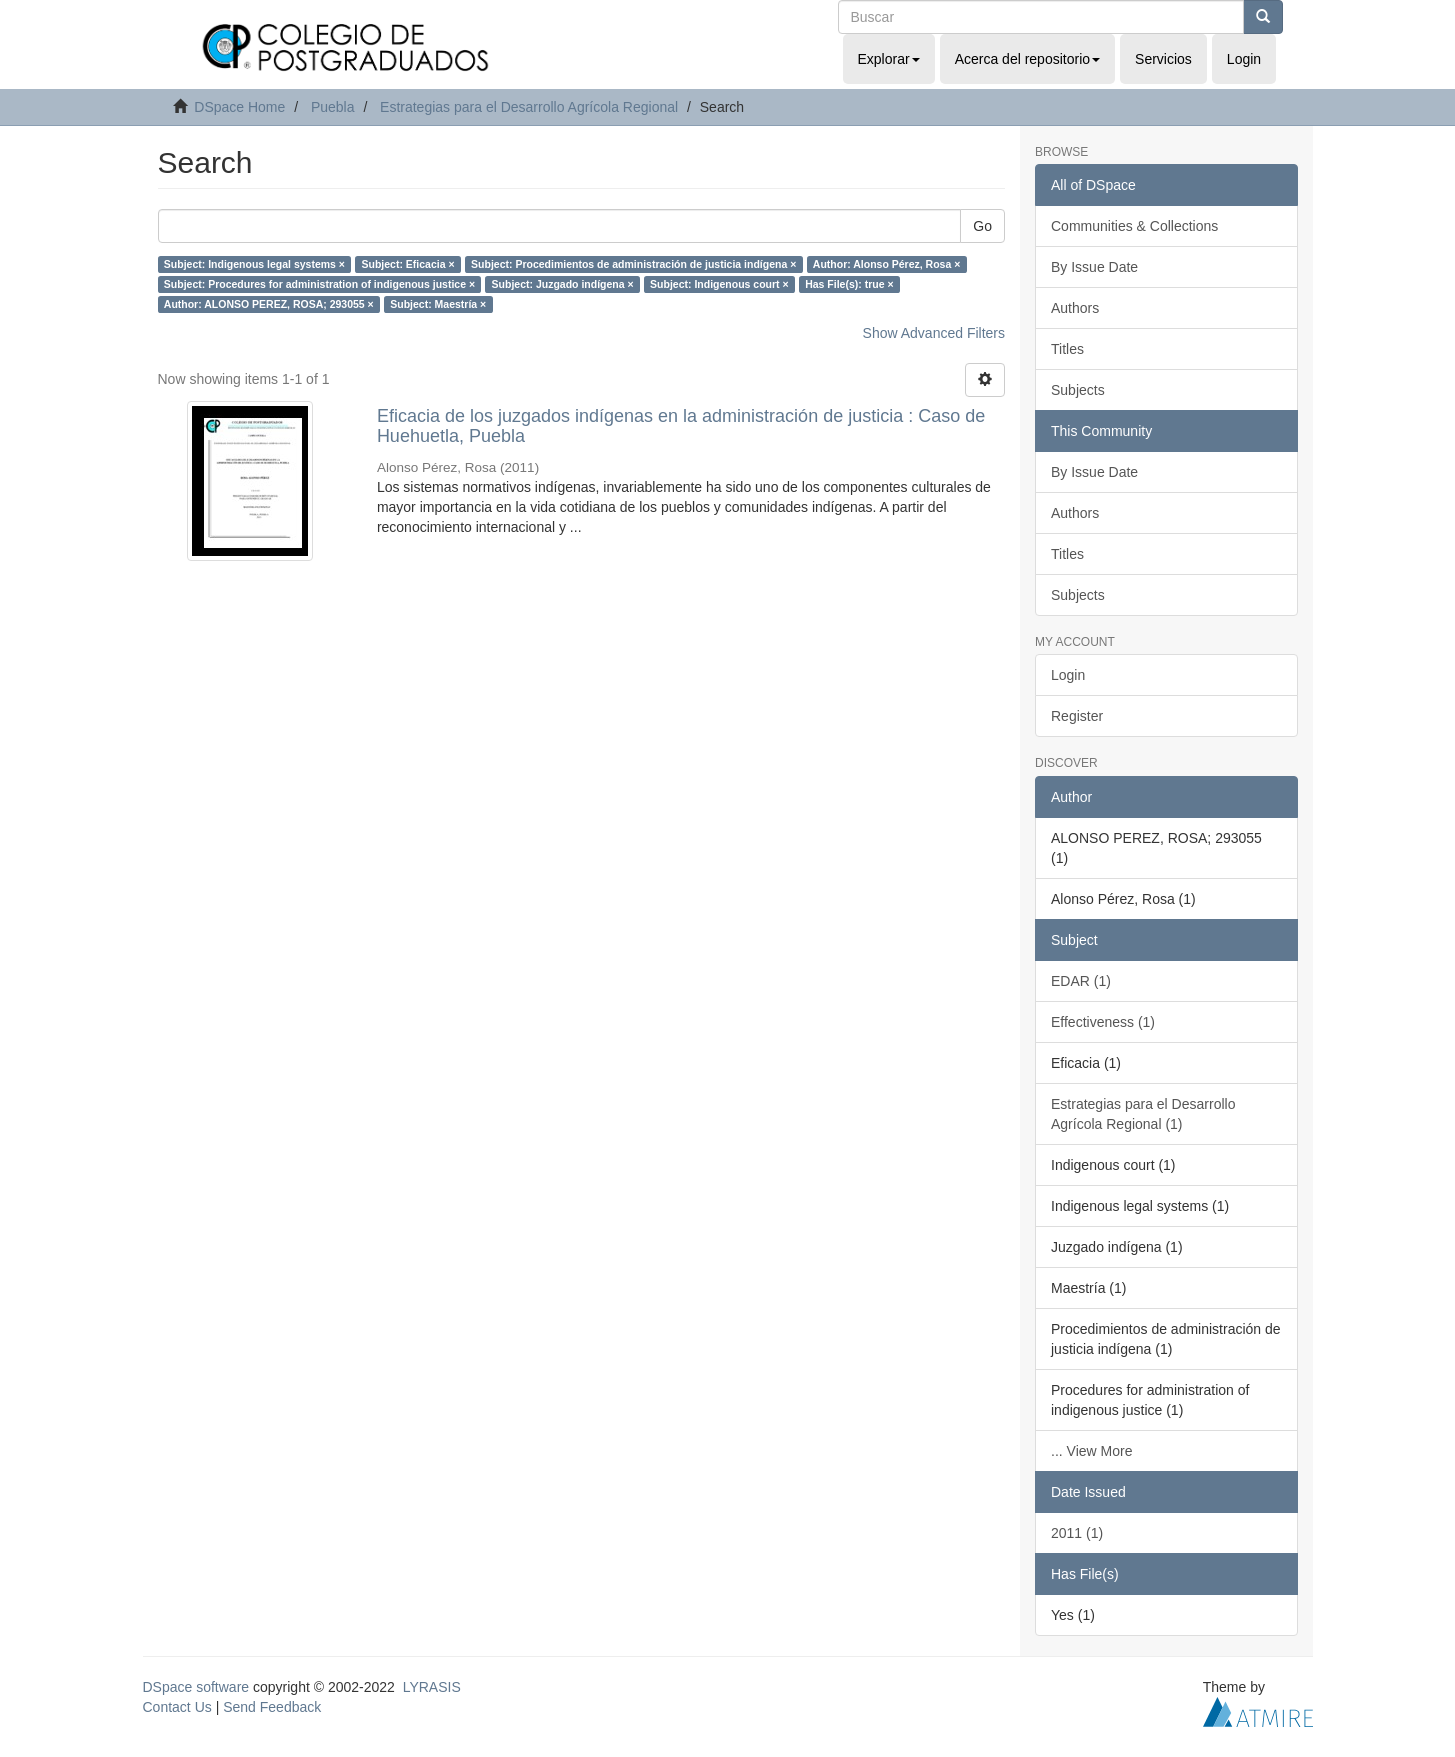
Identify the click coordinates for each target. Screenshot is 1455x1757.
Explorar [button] (889, 59)
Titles (1067, 349)
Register (1077, 716)
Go (982, 226)
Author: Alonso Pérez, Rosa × (887, 264)
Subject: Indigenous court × (719, 284)
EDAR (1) (1081, 981)
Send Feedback (272, 1707)
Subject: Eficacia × (407, 264)
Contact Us (177, 1707)
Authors (1075, 308)
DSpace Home (239, 107)
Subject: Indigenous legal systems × (254, 264)
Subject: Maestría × (438, 304)
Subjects (1078, 390)
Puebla (333, 107)
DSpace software (196, 1687)
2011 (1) (1077, 1533)
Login (1068, 675)
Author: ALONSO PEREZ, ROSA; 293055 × (269, 304)
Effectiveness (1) (1103, 1022)
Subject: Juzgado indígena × (563, 284)
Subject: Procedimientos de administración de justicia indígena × (633, 264)
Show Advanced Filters (934, 333)
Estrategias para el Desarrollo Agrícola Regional (529, 107)
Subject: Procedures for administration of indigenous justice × (319, 284)
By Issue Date (1094, 267)
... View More (1091, 1451)
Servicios (1163, 59)
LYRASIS (432, 1687)
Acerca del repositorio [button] (1027, 59)
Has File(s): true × (849, 284)
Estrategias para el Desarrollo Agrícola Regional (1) (1143, 1114)
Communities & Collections (1134, 226)
